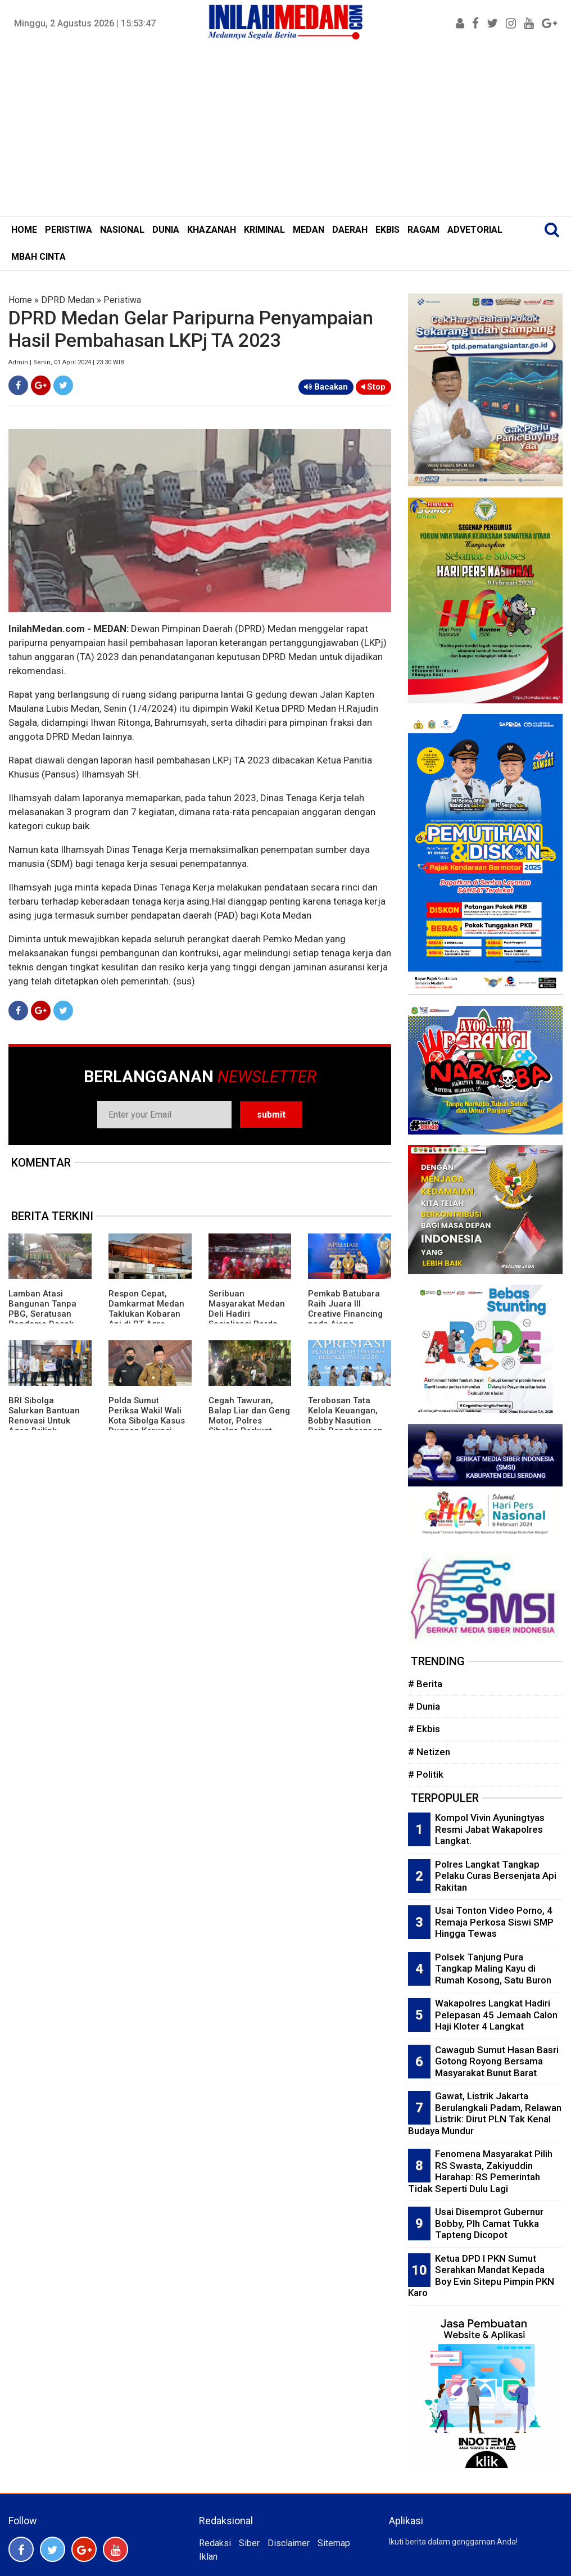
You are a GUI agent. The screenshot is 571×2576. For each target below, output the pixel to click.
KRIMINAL (264, 229)
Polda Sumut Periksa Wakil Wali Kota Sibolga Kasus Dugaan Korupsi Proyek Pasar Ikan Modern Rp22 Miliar (147, 1425)
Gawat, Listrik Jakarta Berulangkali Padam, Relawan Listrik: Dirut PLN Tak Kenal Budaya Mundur (484, 2113)
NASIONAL (122, 229)
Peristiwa (122, 300)
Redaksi (215, 2543)
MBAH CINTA (38, 256)
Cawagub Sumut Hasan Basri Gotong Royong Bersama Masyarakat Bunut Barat (497, 2061)
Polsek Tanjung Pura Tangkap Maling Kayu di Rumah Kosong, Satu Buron (493, 1968)
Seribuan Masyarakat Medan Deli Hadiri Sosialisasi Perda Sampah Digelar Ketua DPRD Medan (247, 1319)
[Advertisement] (285, 131)
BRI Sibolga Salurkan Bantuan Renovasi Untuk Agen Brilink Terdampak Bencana (44, 1425)
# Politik (425, 1774)
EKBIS (387, 229)
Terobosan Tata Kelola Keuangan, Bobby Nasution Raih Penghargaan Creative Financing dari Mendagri (345, 1425)
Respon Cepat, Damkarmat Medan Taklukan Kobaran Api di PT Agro (146, 1309)
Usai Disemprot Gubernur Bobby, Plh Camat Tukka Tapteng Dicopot (489, 2223)
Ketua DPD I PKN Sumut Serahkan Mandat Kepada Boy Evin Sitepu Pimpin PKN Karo (481, 2276)
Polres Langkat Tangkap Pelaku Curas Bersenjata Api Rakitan (495, 1876)
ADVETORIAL (474, 229)
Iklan (208, 2556)
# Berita (425, 1683)
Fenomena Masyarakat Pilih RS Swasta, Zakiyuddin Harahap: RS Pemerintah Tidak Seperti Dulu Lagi (480, 2171)
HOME (24, 229)
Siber (249, 2543)
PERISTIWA (68, 229)
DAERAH (350, 229)
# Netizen (429, 1751)
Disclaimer (289, 2543)
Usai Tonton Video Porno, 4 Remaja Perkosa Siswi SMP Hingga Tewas (494, 1922)
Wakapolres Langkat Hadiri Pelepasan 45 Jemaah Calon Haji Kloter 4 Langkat (496, 2014)
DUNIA (165, 229)
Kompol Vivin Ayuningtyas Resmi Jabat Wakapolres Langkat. (490, 1829)
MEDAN (308, 229)
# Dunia (424, 1706)
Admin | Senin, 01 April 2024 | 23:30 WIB (66, 362)
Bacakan (326, 387)
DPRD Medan (67, 300)
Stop (373, 387)
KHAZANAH (211, 229)
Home (20, 300)
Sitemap (334, 2543)
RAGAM (423, 229)
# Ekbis (424, 1728)
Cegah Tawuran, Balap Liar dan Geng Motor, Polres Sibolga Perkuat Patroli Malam (249, 1420)
